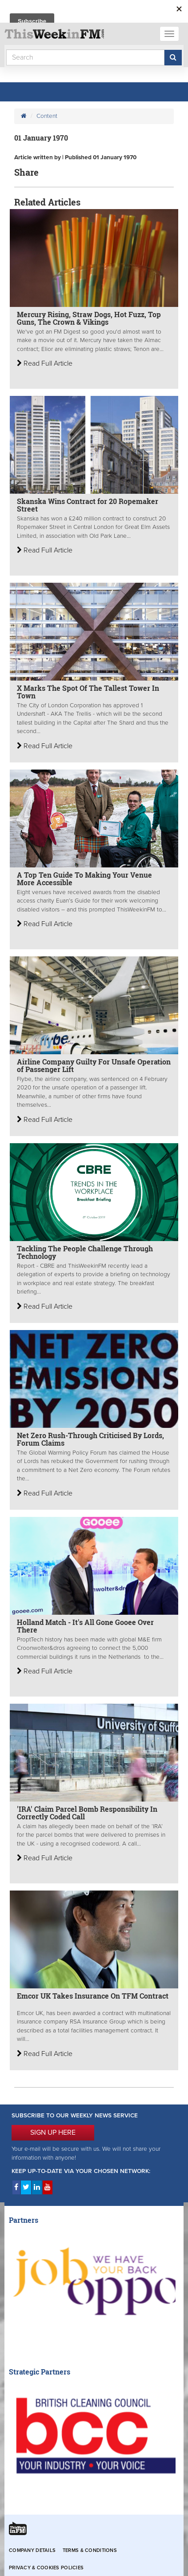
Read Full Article (44, 363)
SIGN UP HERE (53, 2132)
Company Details (32, 2550)
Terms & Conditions (90, 2550)
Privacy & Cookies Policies (46, 2568)
